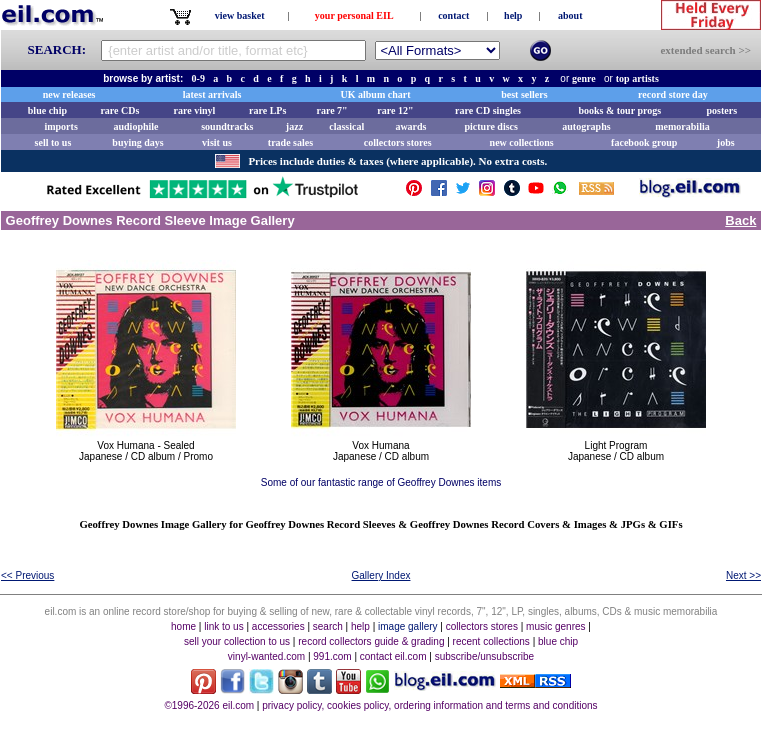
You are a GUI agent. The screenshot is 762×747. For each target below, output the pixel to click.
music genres (555, 626)
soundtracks (227, 126)
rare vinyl (195, 110)
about (570, 15)
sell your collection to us (237, 641)
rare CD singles (488, 110)
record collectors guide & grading (371, 641)
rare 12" (395, 110)
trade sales (290, 142)
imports (60, 126)
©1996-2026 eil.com (209, 705)
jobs (726, 142)
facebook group (644, 142)
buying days (137, 142)
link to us (223, 626)
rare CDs (119, 110)
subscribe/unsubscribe (485, 656)
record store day (673, 94)
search (328, 626)
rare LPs (267, 110)
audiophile (136, 126)
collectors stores (398, 142)
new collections (522, 142)
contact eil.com (393, 656)
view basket (240, 15)
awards (410, 126)
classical (346, 126)
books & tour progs (619, 110)
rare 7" (331, 110)
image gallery (407, 626)
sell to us (53, 142)
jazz (294, 126)
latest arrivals (212, 94)
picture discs (490, 126)
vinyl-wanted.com (266, 656)
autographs (586, 126)
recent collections (491, 641)
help (513, 15)
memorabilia (682, 126)
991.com (332, 656)
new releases (69, 94)
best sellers (524, 94)
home (183, 626)
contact (453, 15)
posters (721, 110)
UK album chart (376, 94)
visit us (217, 142)
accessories (278, 626)
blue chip (47, 110)
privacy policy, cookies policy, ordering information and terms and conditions (429, 705)
